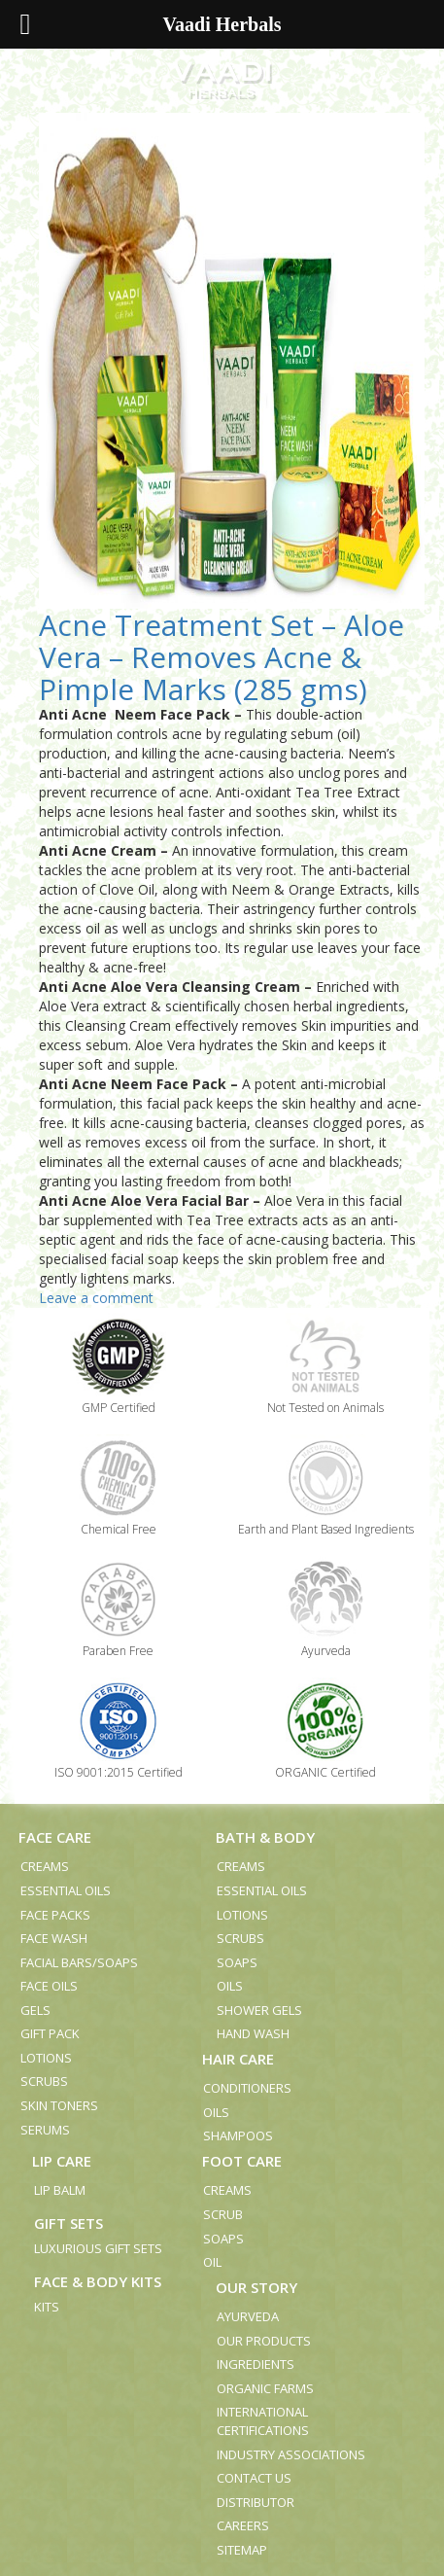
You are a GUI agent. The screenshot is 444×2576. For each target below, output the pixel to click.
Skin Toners (59, 2105)
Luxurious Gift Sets (98, 2248)
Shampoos (238, 2135)
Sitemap (242, 2549)
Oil (212, 2262)
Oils (230, 1985)
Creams (44, 1866)
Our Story (256, 2287)
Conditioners (247, 2088)
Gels (35, 2010)
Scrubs (44, 2081)
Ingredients (255, 2364)
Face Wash (53, 1938)
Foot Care (242, 2160)
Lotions (46, 2057)
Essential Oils (65, 1890)
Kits (46, 2306)
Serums (45, 2129)
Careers (243, 2525)
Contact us (254, 2478)
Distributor (255, 2502)
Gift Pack (50, 2033)
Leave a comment (96, 1297)
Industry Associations (291, 2454)
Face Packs (55, 1914)
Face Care (54, 1837)
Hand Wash (253, 2033)
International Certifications (263, 2421)
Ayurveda (248, 2316)
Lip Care (61, 2160)
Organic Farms (265, 2388)
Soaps (237, 1962)
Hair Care (238, 2058)
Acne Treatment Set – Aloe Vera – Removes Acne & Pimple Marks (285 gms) (221, 657)
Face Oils (49, 1985)
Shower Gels (259, 2010)
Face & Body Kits (97, 2281)
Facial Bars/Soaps (79, 1962)
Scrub (223, 2214)
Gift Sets (68, 2223)
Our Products (264, 2340)
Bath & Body (265, 1837)
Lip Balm (59, 2190)
